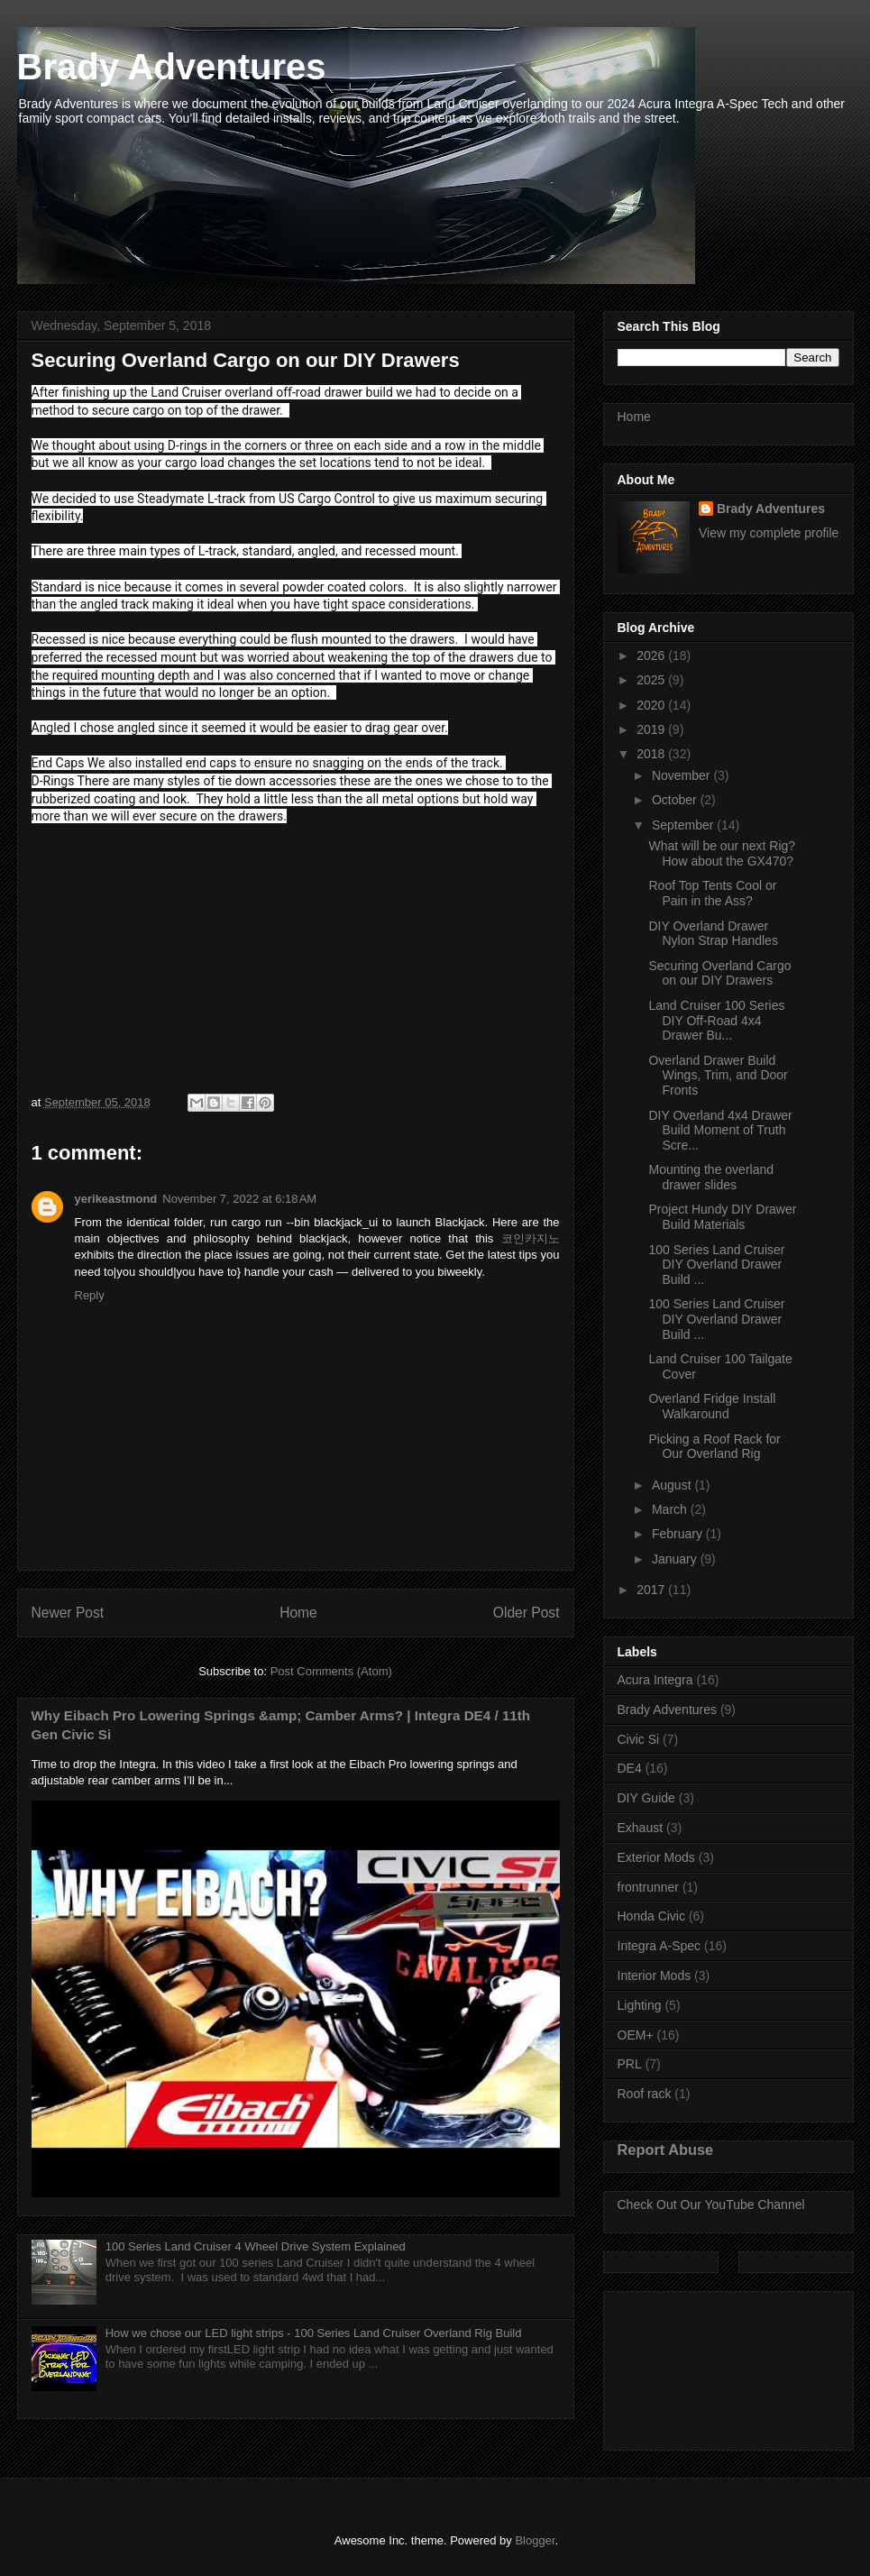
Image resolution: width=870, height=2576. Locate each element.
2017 (652, 1589)
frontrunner (648, 1887)
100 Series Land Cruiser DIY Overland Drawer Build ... (716, 1265)
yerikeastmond (116, 1198)
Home (298, 1612)
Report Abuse (666, 2149)
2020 (652, 705)
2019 (652, 729)
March (671, 1509)
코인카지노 (530, 1238)
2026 (652, 655)
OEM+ (636, 2035)
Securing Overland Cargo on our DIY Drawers (719, 973)
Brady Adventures (171, 67)
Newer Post (68, 1612)
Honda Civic (651, 1916)
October (676, 800)
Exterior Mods (656, 1857)
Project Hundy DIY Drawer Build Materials (722, 1217)
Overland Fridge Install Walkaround (711, 1406)
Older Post (526, 1612)
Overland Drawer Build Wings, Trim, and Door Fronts (717, 1075)
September (684, 825)
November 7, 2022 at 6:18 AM (239, 1198)
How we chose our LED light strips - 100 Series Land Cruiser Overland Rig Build (313, 2333)
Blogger (534, 2540)
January (676, 1559)
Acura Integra (655, 1680)
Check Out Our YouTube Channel (711, 2204)
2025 (652, 680)
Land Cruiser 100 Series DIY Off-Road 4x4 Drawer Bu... (716, 1020)
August (673, 1485)
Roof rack (645, 2093)
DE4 (630, 1768)
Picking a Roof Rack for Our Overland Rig (714, 1447)
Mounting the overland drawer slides (711, 1177)
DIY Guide (646, 1798)
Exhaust (641, 1827)
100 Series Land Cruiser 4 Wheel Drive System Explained (255, 2246)
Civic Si (639, 1739)
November (682, 775)
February (679, 1533)
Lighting (640, 2005)
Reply (90, 1295)
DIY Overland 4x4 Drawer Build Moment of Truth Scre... (720, 1130)
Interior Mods (654, 1975)
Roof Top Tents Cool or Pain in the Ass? (712, 893)
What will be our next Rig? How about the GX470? (721, 853)
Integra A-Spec (659, 1946)
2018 (652, 754)
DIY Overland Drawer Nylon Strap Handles (712, 934)
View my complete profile (768, 533)
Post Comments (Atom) (331, 1671)
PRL (630, 2064)
